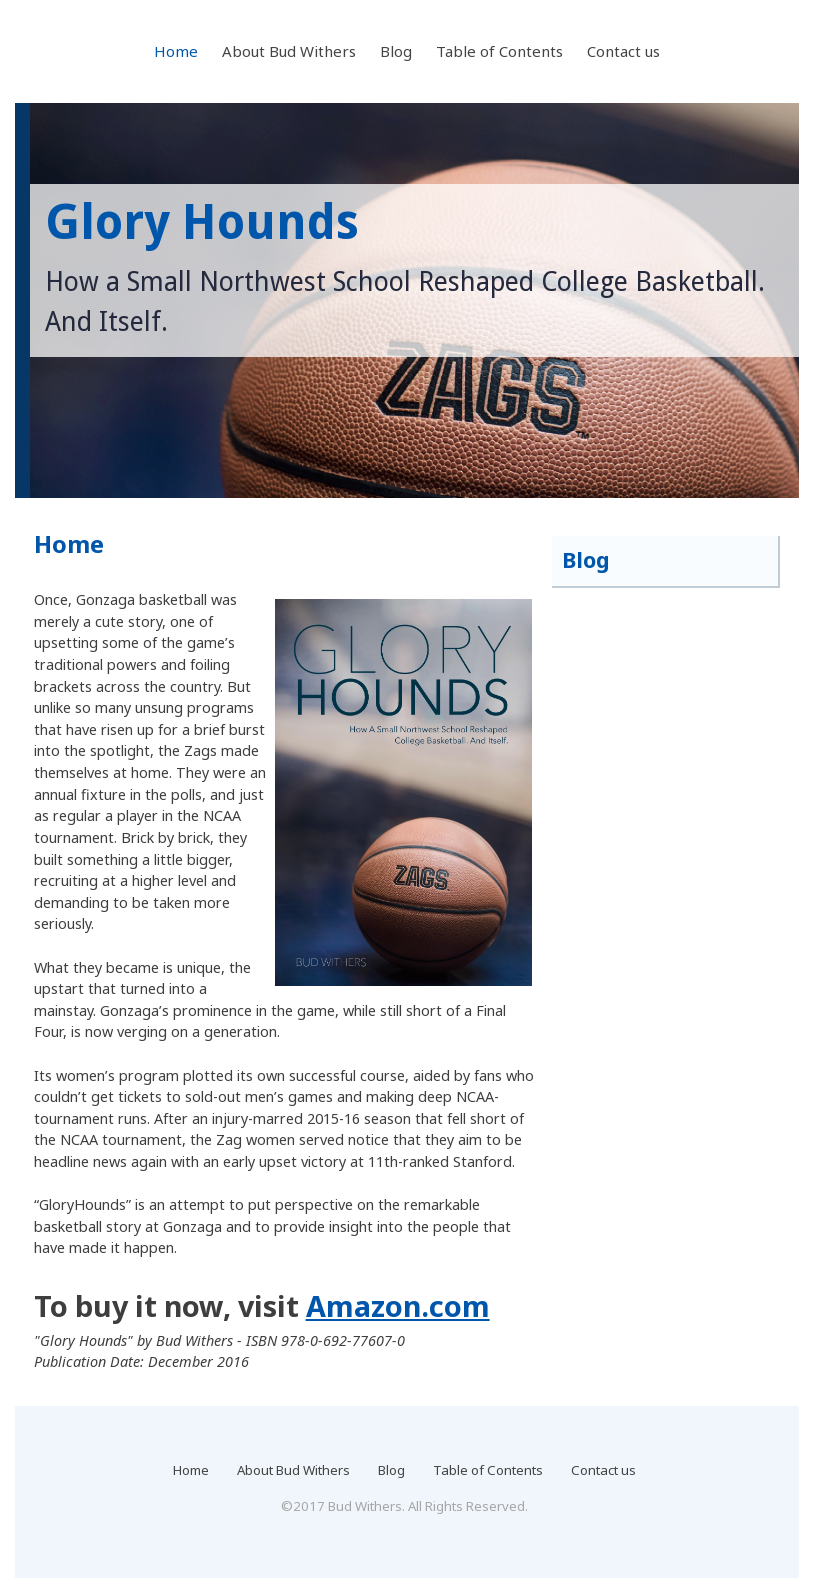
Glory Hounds (202, 222)
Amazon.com (398, 1305)
